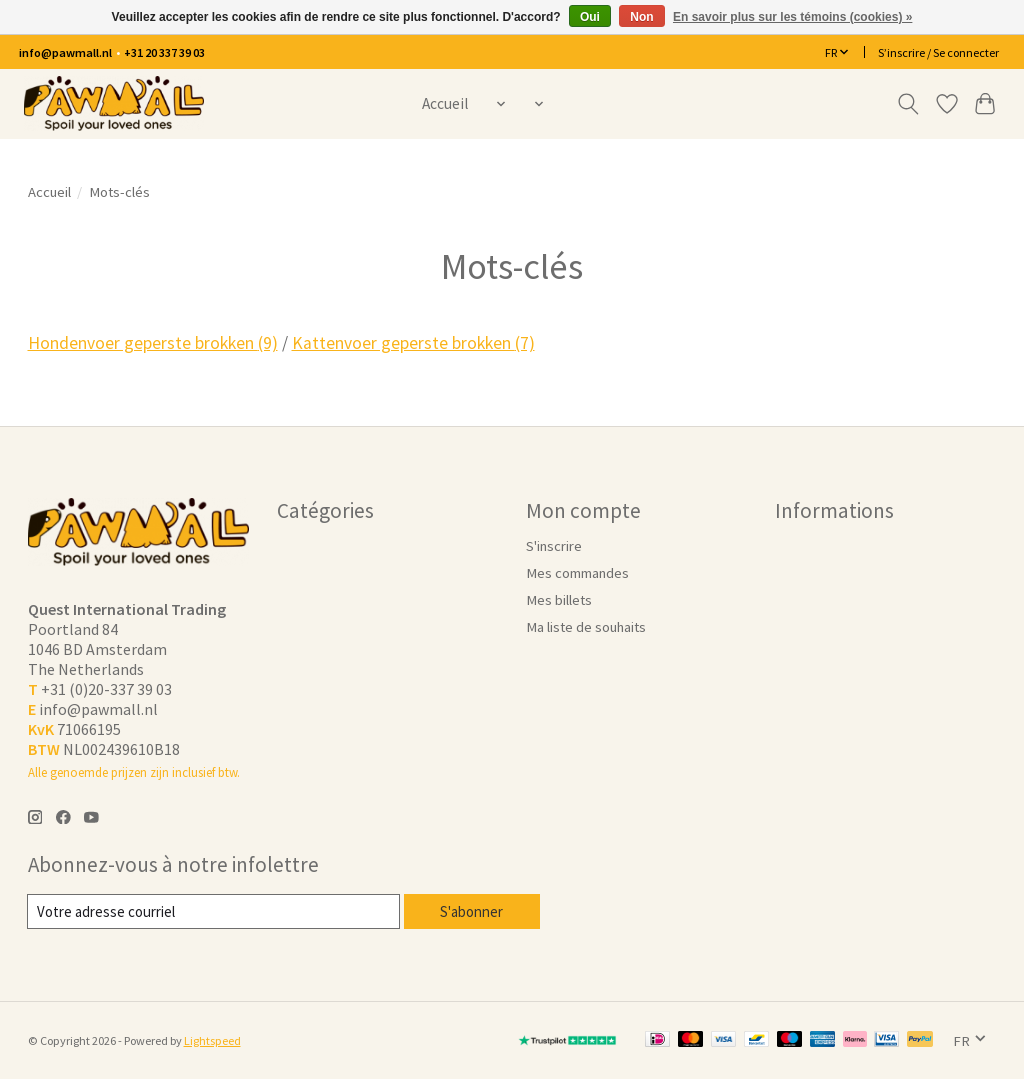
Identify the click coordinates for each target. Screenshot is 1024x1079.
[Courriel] (214, 912)
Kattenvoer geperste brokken (413, 343)
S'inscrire (554, 546)
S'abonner (472, 911)
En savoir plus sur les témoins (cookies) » (792, 17)
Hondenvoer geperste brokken (153, 343)
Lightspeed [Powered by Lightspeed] (212, 1040)
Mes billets (559, 600)
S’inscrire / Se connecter (938, 52)
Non (641, 17)
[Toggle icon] (907, 104)
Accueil (445, 103)
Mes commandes (577, 573)
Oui (590, 17)
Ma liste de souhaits (586, 627)
